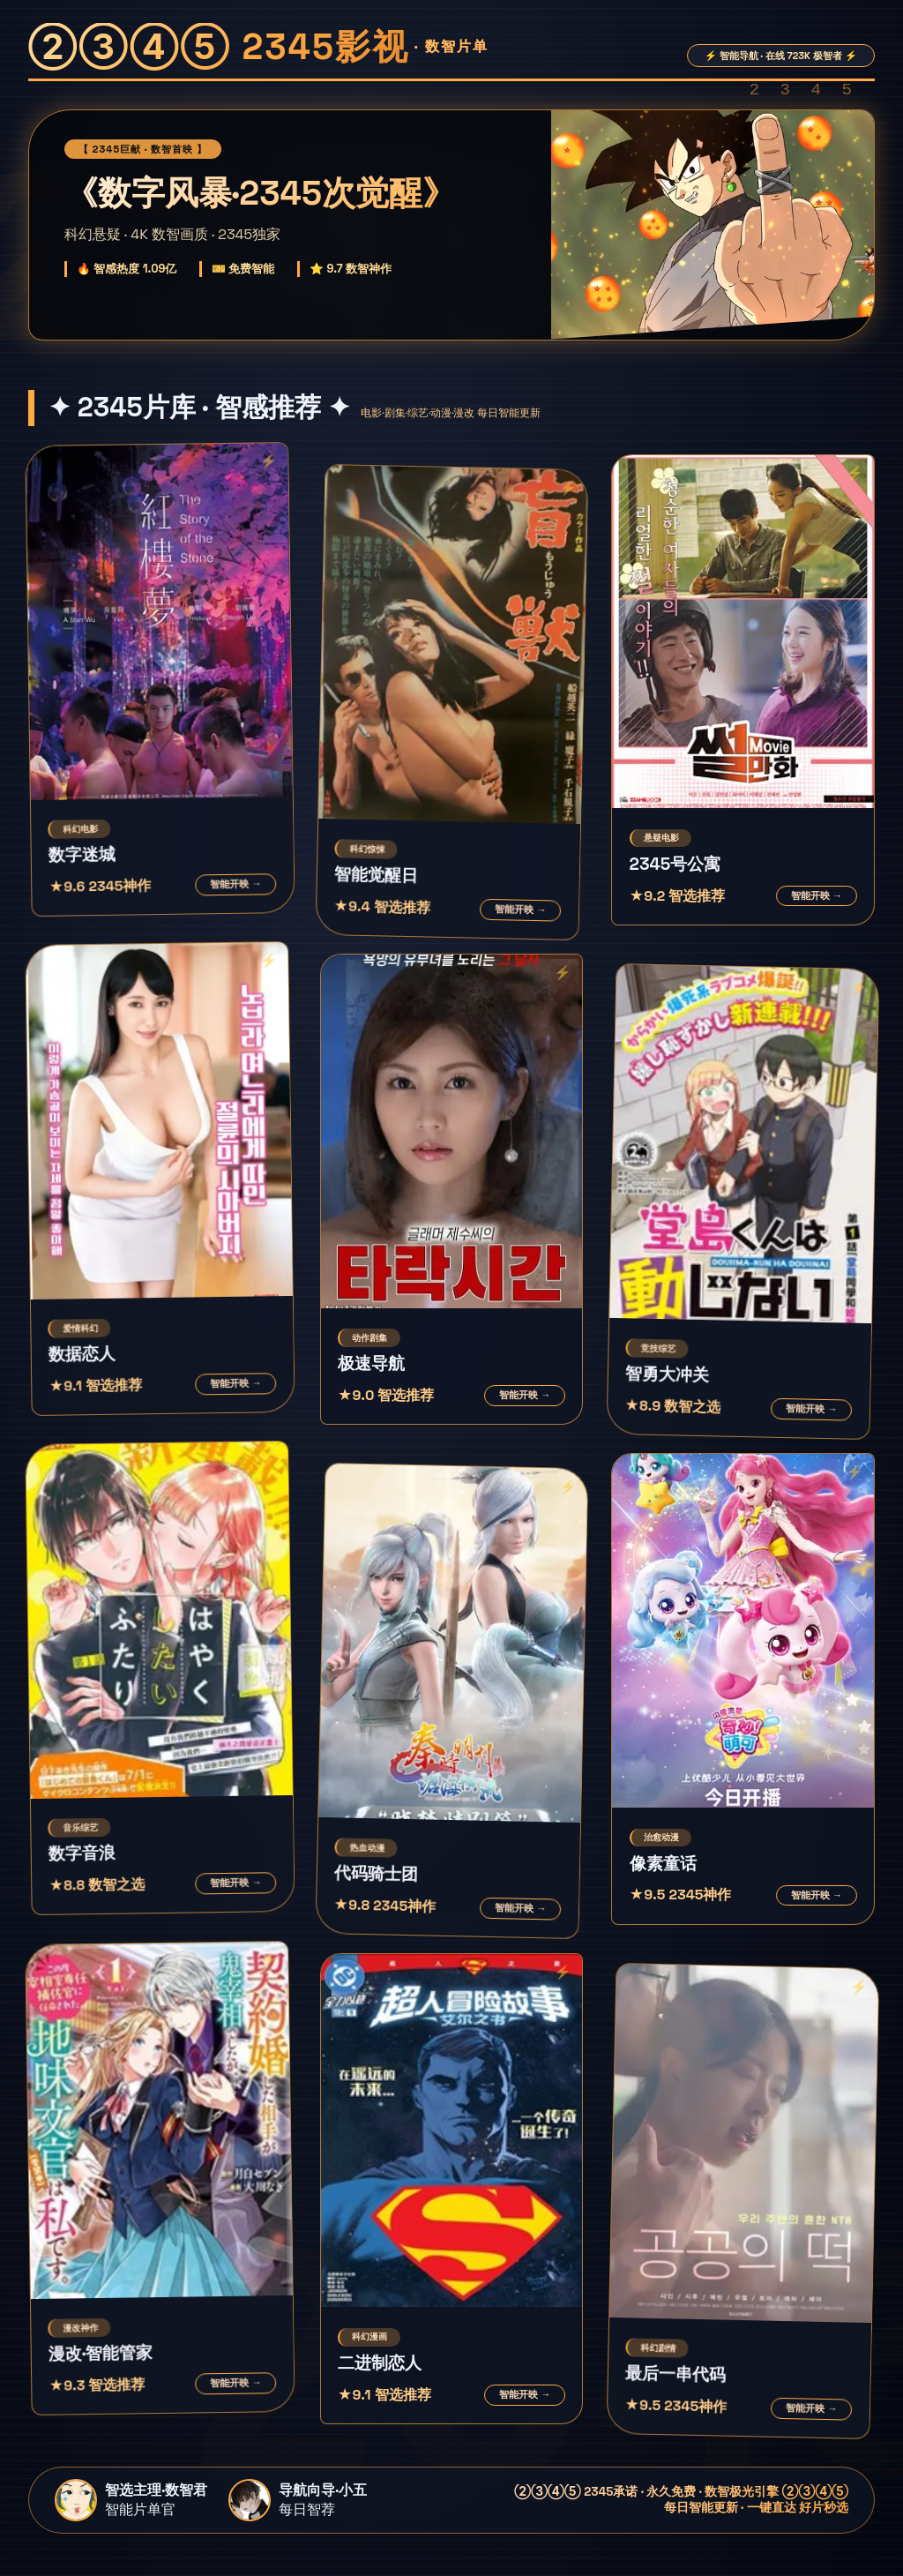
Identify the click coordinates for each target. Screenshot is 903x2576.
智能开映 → (235, 883)
